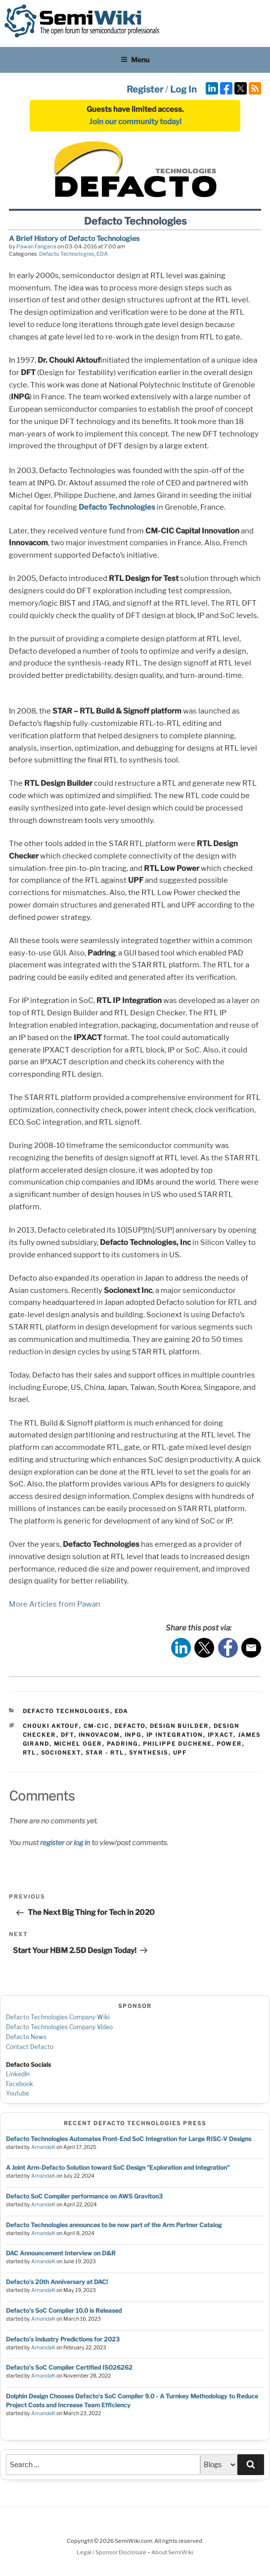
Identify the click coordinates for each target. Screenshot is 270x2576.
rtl (30, 1752)
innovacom (99, 1734)
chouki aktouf (51, 1725)
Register (145, 89)
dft (67, 1734)
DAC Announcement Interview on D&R (61, 2253)
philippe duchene (177, 1743)
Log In (183, 89)
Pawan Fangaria (36, 246)
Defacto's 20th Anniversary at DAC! (57, 2282)
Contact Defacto (29, 2047)
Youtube (17, 2093)
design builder (179, 1725)
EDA (102, 253)
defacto (129, 1725)
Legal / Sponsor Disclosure (112, 2552)
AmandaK (43, 2147)
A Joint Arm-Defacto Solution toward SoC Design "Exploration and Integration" (117, 2167)
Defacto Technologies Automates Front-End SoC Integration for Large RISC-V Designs (128, 2139)
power (229, 1743)
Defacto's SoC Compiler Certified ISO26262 (69, 2367)
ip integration (174, 1734)
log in (82, 1842)
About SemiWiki (172, 2552)
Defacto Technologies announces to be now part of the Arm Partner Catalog (114, 2225)
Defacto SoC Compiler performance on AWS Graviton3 (84, 2196)
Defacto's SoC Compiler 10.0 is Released (64, 2310)
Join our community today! (135, 121)
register (52, 1842)
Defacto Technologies (66, 253)
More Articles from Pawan (54, 1604)
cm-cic (97, 1725)
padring (122, 1743)
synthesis (149, 1752)
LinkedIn (18, 2074)
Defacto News (26, 2037)
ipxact (220, 1734)
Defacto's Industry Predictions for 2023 (63, 2339)
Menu (135, 59)
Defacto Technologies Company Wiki (58, 2017)
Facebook (19, 2084)
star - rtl (105, 1752)
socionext (61, 1752)
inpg (133, 1734)
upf (180, 1752)
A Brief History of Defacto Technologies (74, 238)
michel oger (78, 1743)
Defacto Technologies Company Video (59, 2027)
